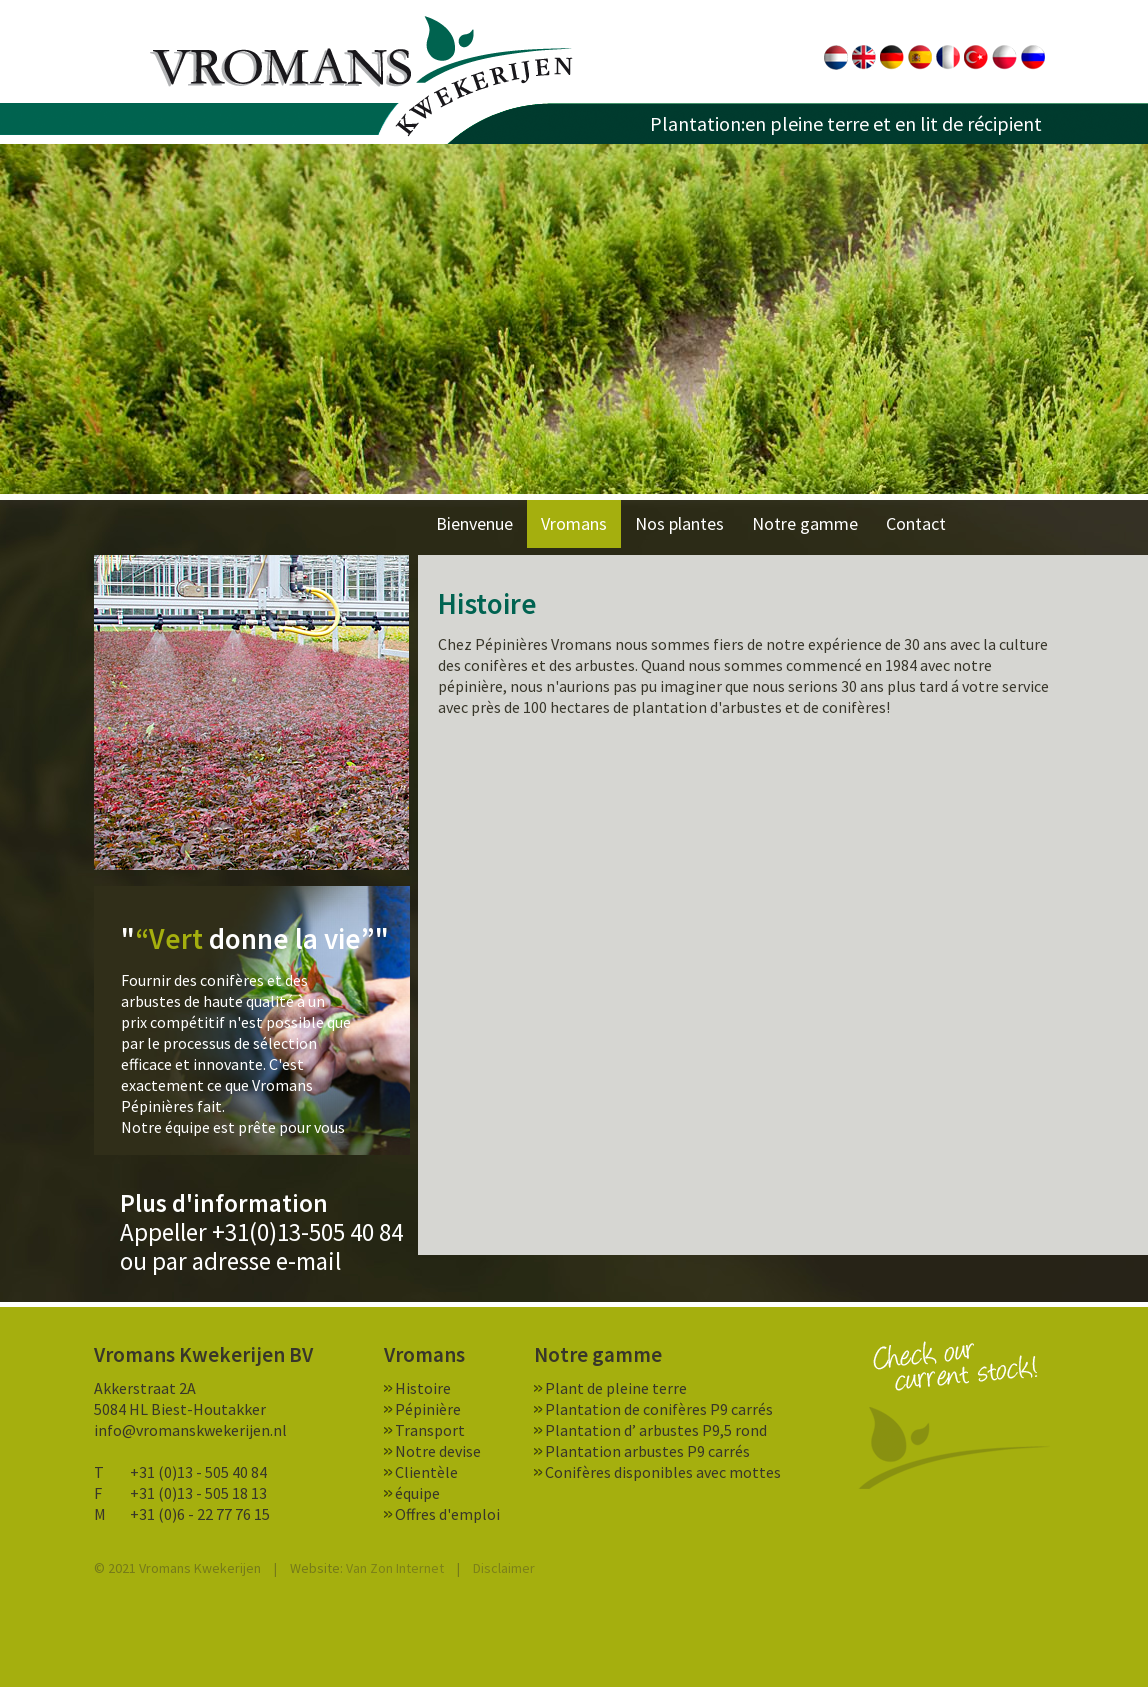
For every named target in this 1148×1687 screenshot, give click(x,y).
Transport (430, 1430)
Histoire (423, 1388)
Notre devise (438, 1451)
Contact (916, 523)
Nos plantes (679, 523)
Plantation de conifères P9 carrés (659, 1409)
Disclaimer (504, 1568)
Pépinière (428, 1409)
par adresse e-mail (246, 1261)
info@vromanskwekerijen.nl (190, 1430)
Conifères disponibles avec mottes (663, 1472)
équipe (417, 1493)
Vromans (361, 76)
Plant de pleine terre (616, 1388)
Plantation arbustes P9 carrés (647, 1451)
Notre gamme (805, 523)
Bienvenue (474, 523)
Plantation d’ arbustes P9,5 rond (656, 1430)
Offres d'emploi (447, 1514)
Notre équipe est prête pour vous (233, 1127)
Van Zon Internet (395, 1568)
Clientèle (426, 1472)
